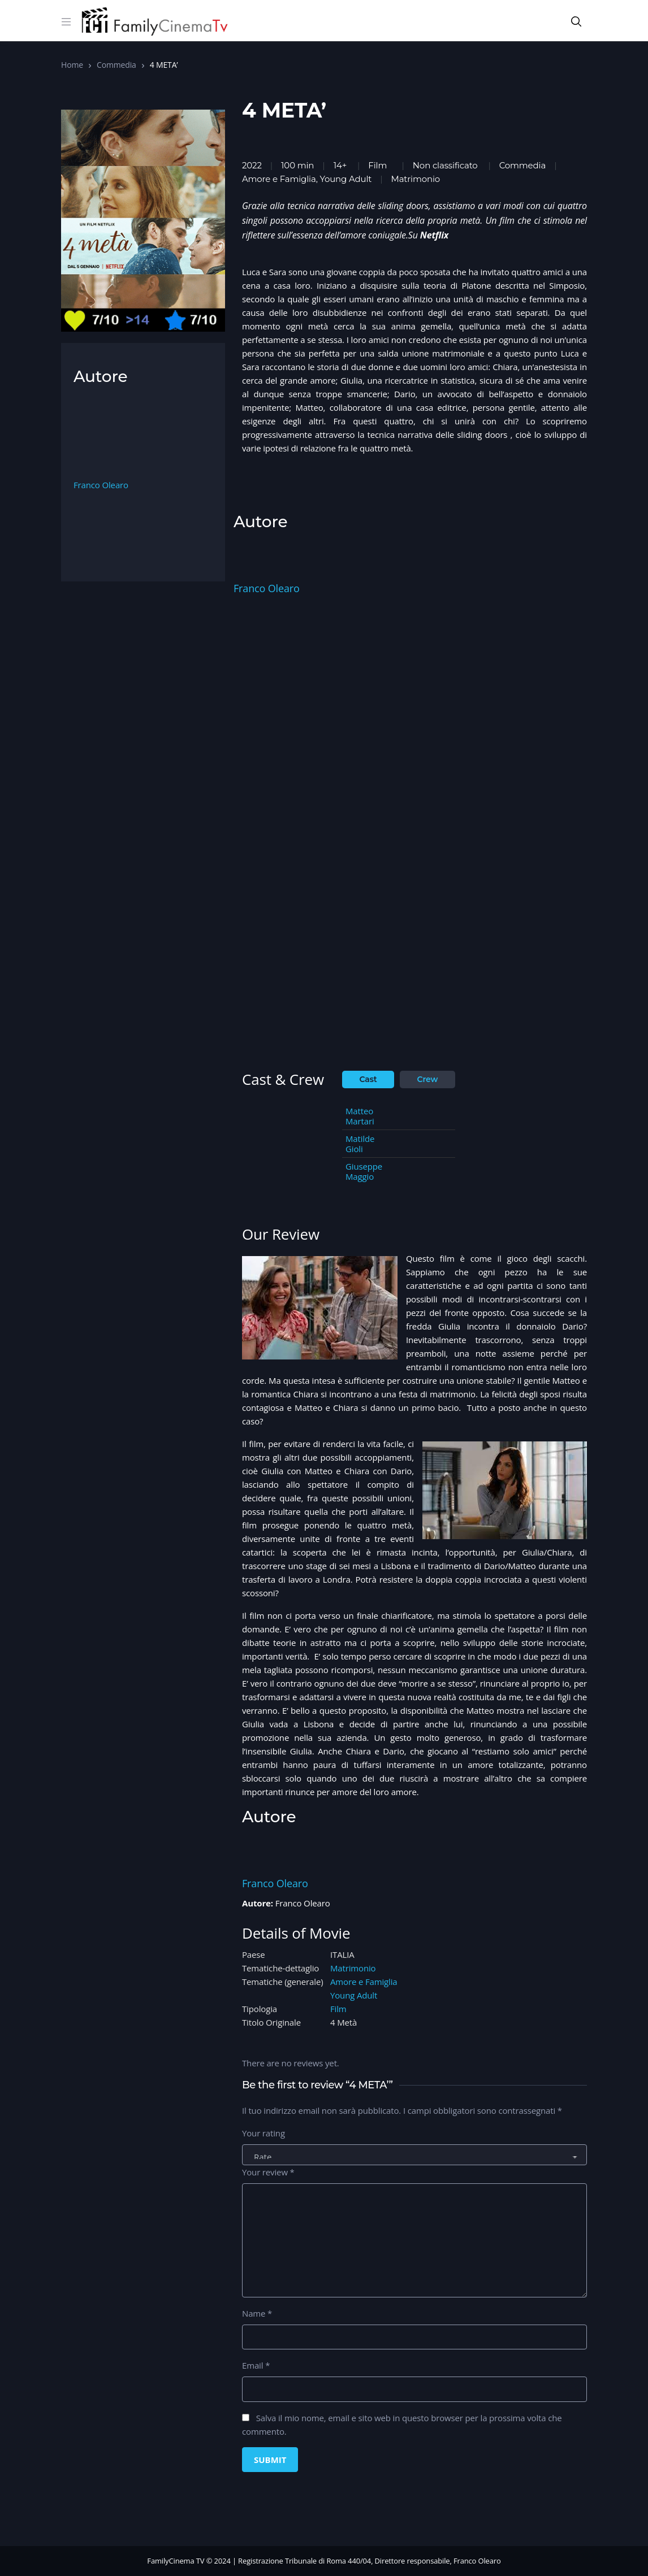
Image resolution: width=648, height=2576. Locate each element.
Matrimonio (353, 1968)
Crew (427, 1079)
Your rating (263, 2133)
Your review (268, 2172)
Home (72, 64)
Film (377, 165)
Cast (368, 1079)
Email (256, 2365)
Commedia (116, 64)
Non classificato (445, 165)
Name (257, 2313)
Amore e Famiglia (364, 1981)
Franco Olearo (267, 588)
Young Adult (353, 1995)
